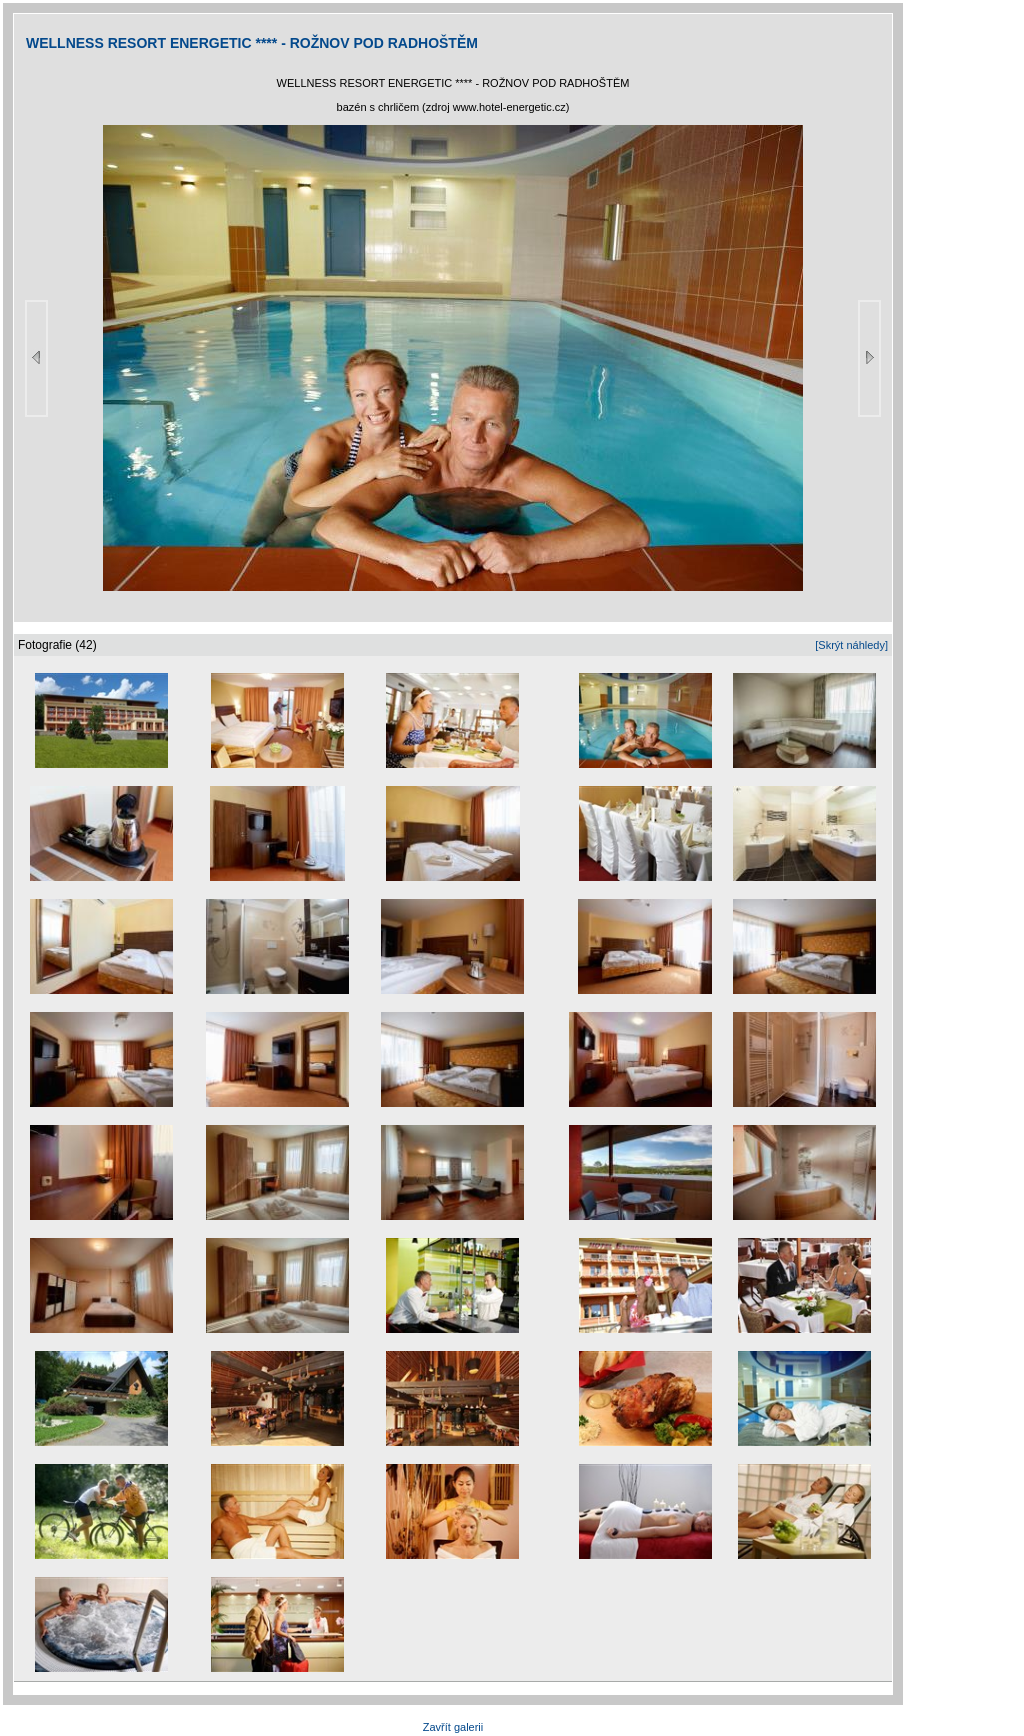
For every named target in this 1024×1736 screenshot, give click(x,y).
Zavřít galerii (453, 1727)
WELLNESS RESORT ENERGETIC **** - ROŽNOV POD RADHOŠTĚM (252, 43)
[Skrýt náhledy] (851, 645)
